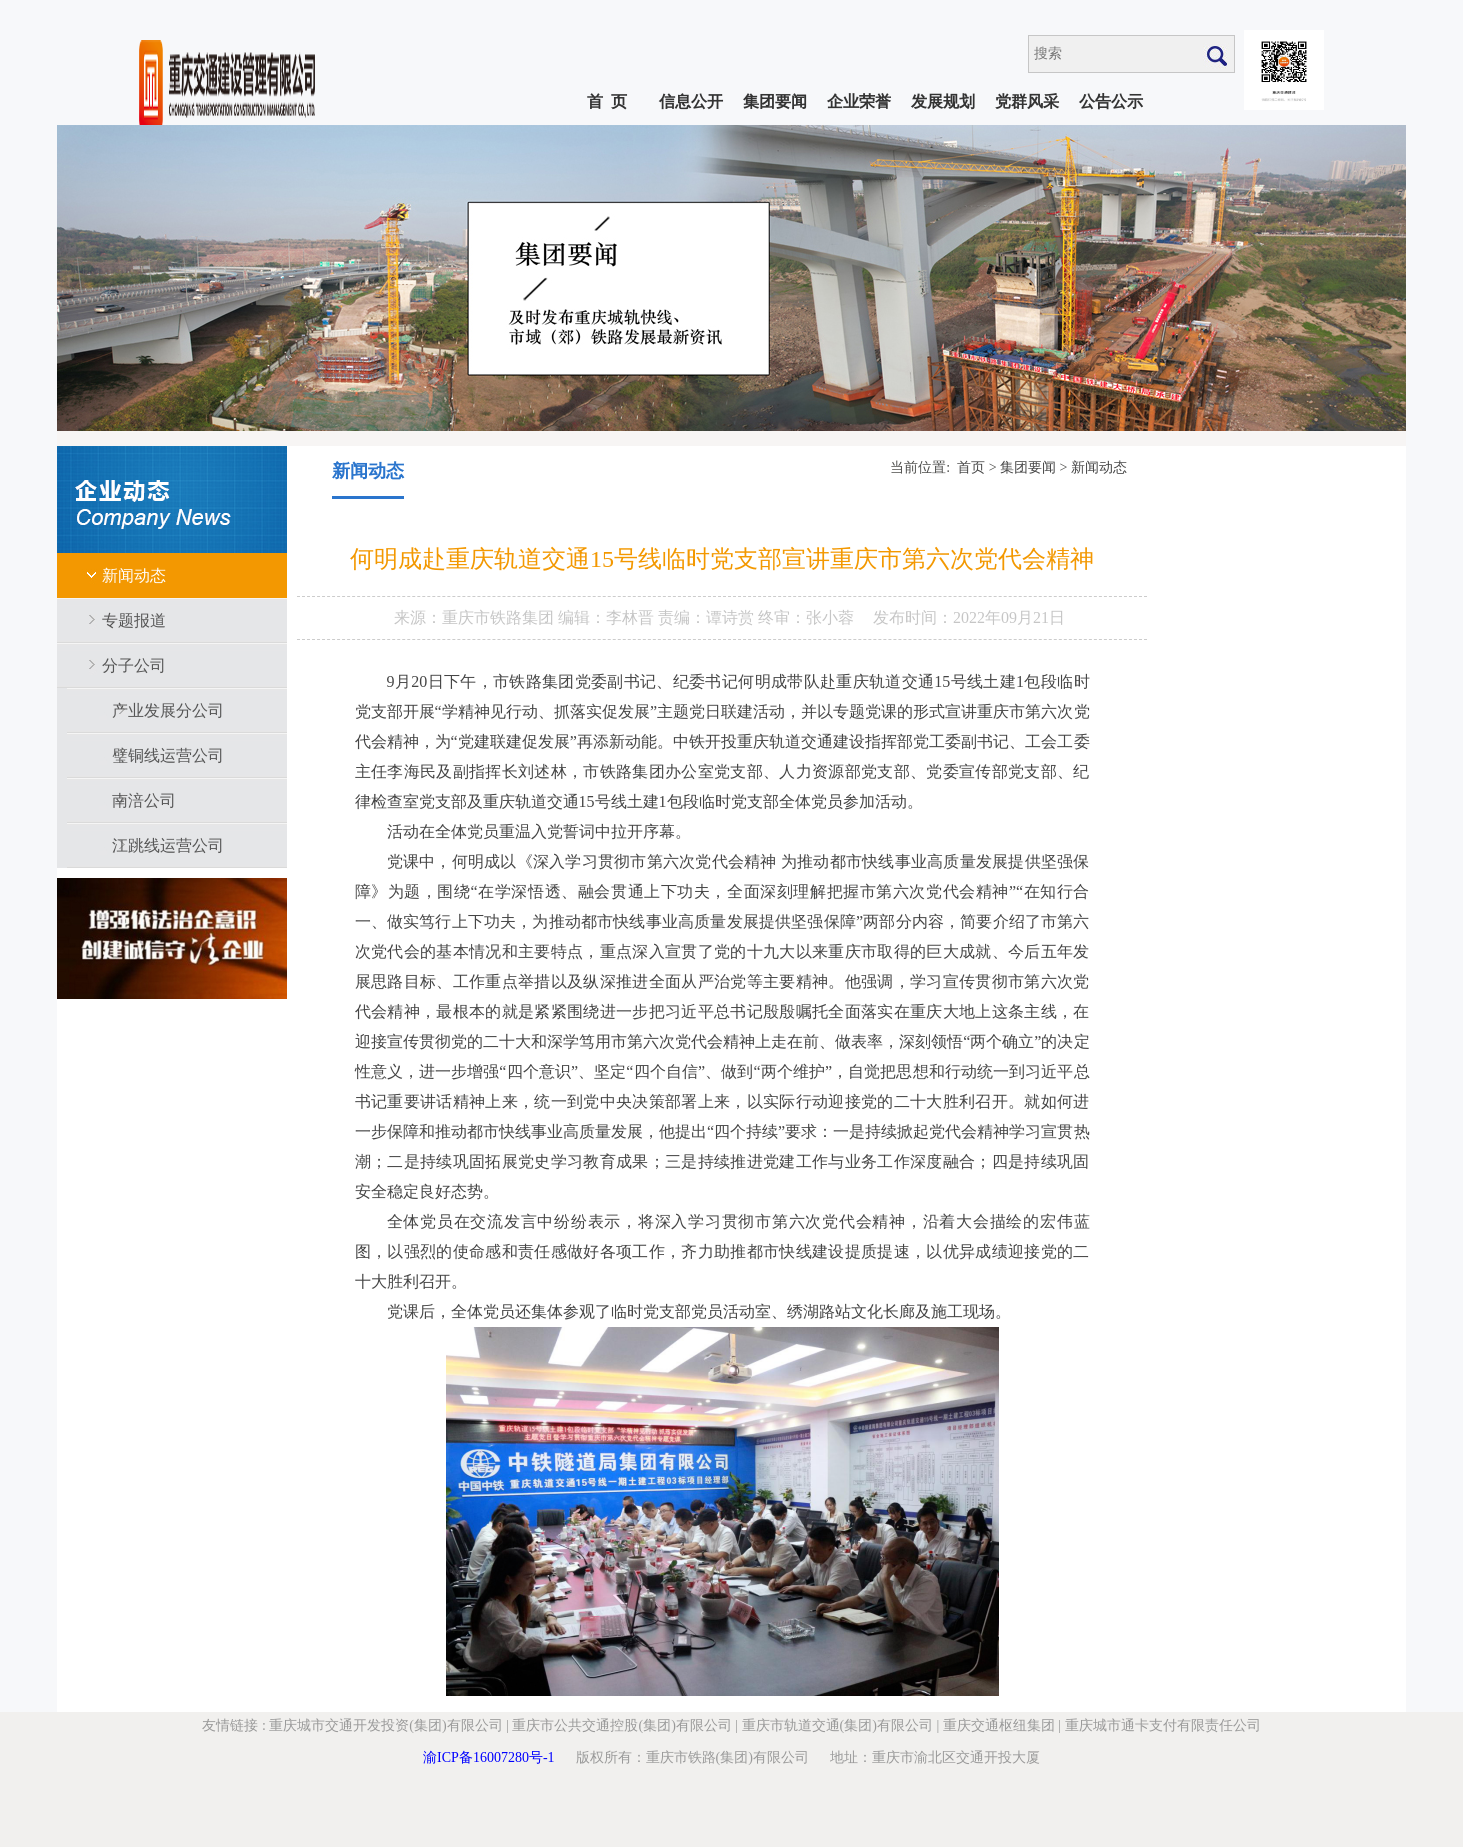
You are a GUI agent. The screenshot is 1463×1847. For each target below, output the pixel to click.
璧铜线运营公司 (168, 755)
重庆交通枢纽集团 (999, 1725)
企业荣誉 (859, 101)
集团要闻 (775, 101)
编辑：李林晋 (608, 617)
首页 (971, 467)
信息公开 (691, 101)
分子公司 (134, 665)
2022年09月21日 (1009, 617)
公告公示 (1111, 101)
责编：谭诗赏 (708, 617)
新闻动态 (134, 575)
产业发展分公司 (168, 710)
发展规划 (943, 101)
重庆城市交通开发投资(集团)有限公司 (385, 1725)
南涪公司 (144, 800)
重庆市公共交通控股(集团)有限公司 (621, 1725)
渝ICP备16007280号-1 (488, 1757)
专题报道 (134, 620)
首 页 (607, 101)
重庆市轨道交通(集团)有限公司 (837, 1725)
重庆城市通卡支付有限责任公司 (1163, 1725)
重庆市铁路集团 (500, 617)
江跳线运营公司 (168, 845)
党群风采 (1027, 101)
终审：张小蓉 (806, 617)
